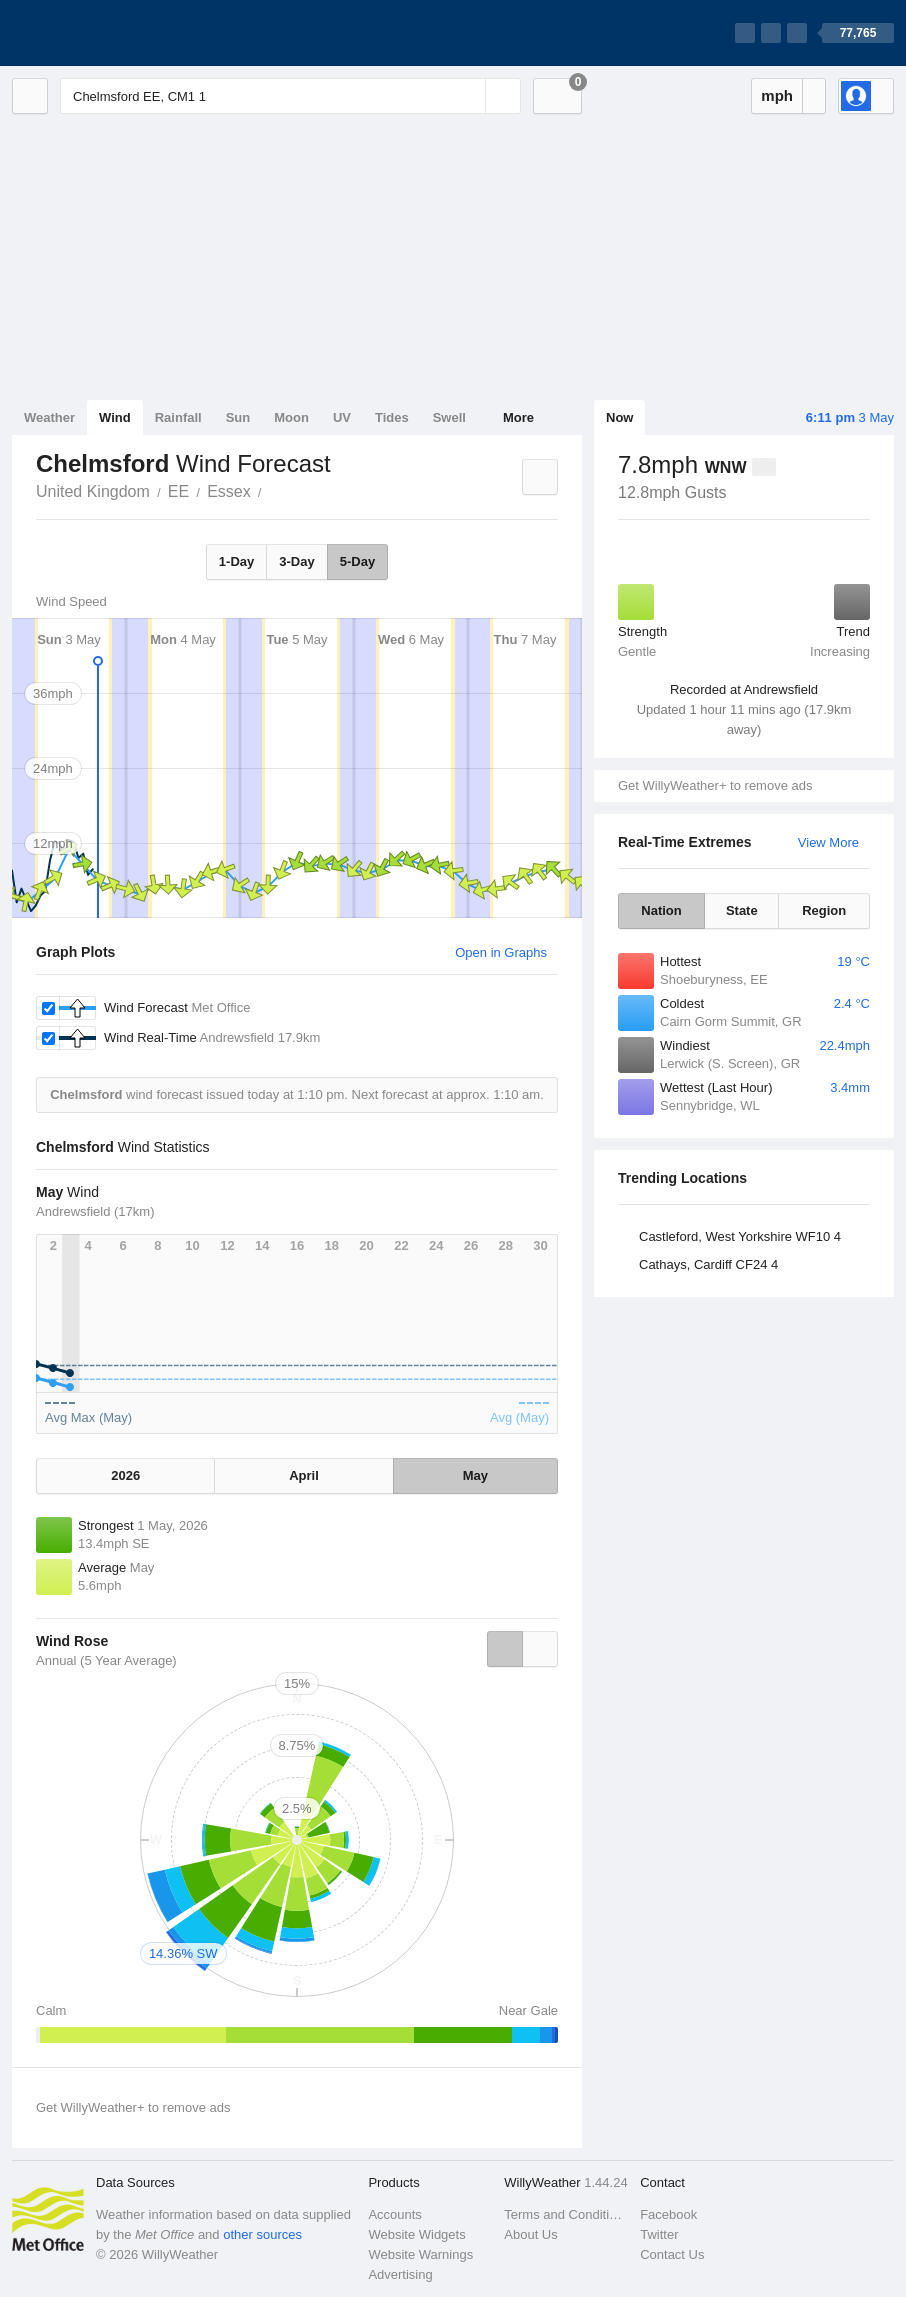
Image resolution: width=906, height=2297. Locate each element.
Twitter (659, 2234)
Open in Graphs (501, 952)
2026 (125, 1475)
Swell (449, 417)
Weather (49, 417)
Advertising (400, 2274)
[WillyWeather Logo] (106, 33)
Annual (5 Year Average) (106, 1660)
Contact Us (672, 2254)
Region (824, 910)
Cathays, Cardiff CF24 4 (708, 1264)
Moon (291, 417)
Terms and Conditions (566, 2214)
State (742, 910)
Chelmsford (273, 490)
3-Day (296, 561)
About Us (530, 2234)
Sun (238, 417)
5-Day (357, 561)
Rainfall (178, 417)
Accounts (394, 2214)
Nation (661, 910)
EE (178, 491)
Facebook (668, 2214)
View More (828, 842)
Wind (115, 417)
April (304, 1475)
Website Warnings (420, 2254)
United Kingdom (93, 491)
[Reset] (468, 96)
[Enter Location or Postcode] (290, 96)
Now (619, 417)
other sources (262, 2234)
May (475, 1475)
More (518, 417)
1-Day (236, 561)
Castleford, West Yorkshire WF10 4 (740, 1236)
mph (777, 95)
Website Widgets (416, 2234)
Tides (392, 417)
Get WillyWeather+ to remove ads (715, 785)
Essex (229, 491)
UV (342, 417)
